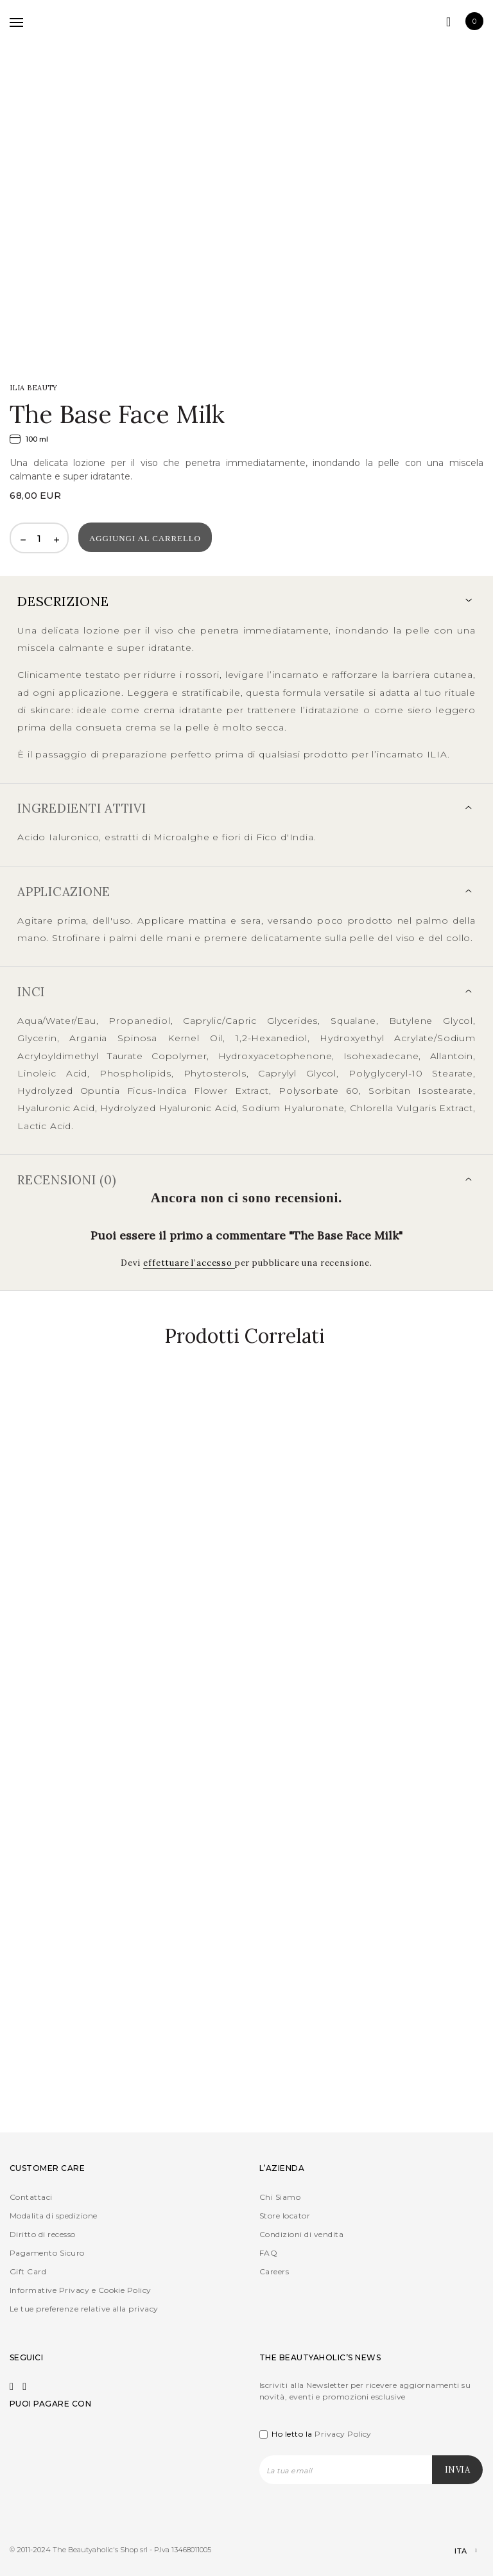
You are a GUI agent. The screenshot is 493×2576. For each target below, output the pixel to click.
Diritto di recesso (43, 2234)
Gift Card (28, 2271)
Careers (274, 2271)
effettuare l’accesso (189, 1263)
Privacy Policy (343, 2434)
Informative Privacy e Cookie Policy (80, 2290)
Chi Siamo (279, 2197)
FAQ (268, 2253)
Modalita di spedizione (54, 2215)
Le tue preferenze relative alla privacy (84, 2308)
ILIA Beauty (34, 387)
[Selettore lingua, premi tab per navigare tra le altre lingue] (454, 2551)
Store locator (284, 2215)
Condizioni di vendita (301, 2234)
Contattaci (31, 2197)
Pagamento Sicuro (47, 2253)
